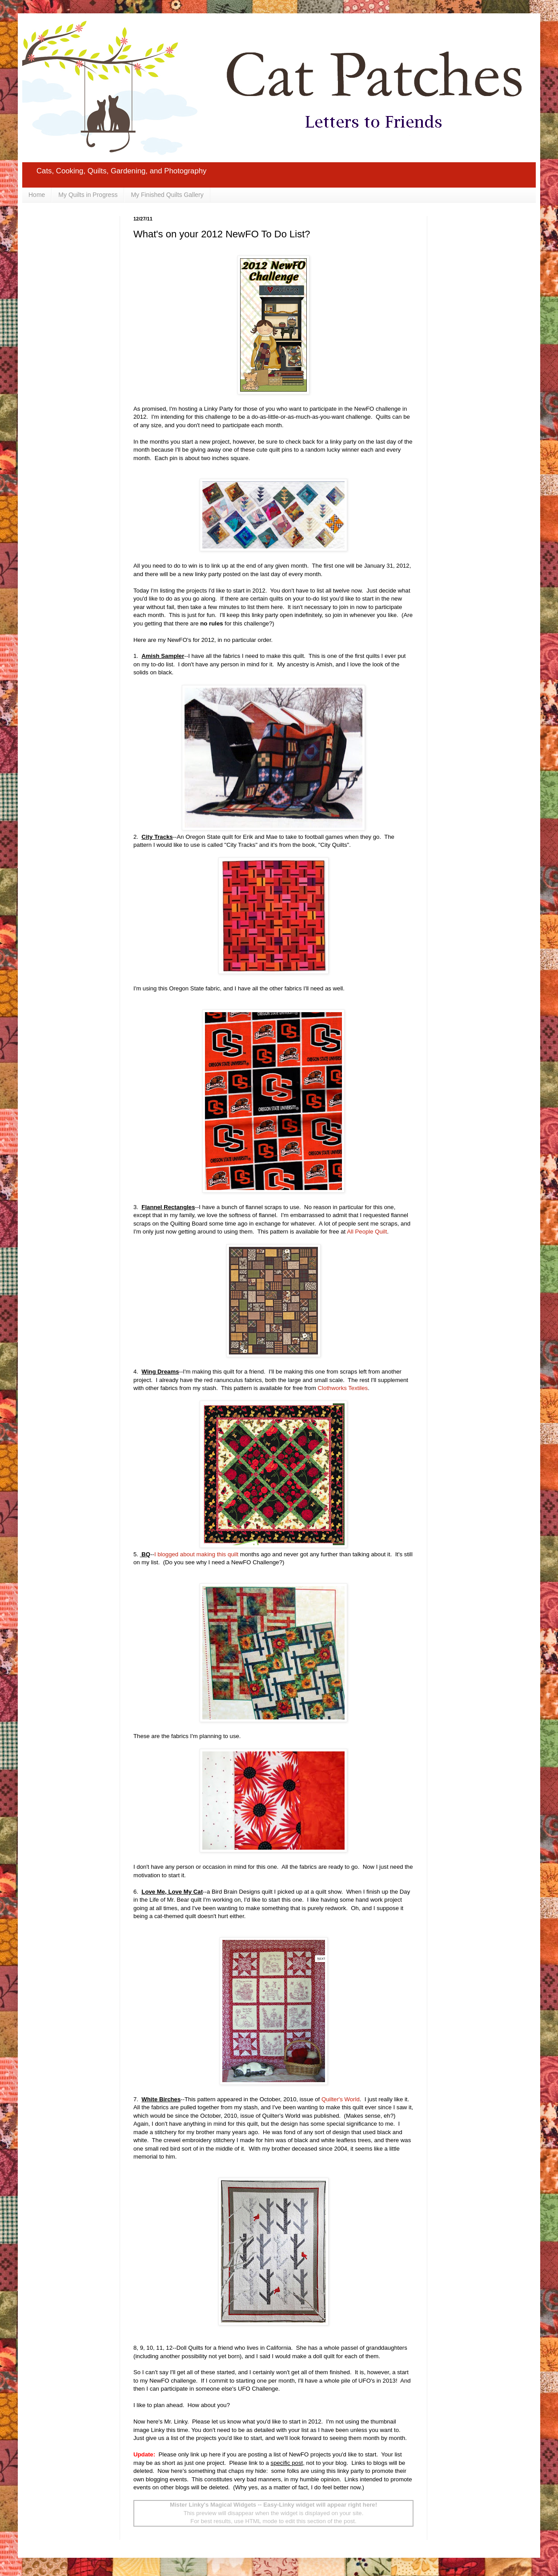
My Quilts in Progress (87, 194)
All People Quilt (367, 1231)
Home (36, 194)
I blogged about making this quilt (196, 1554)
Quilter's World (340, 2099)
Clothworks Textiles (343, 1388)
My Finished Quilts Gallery (167, 194)
